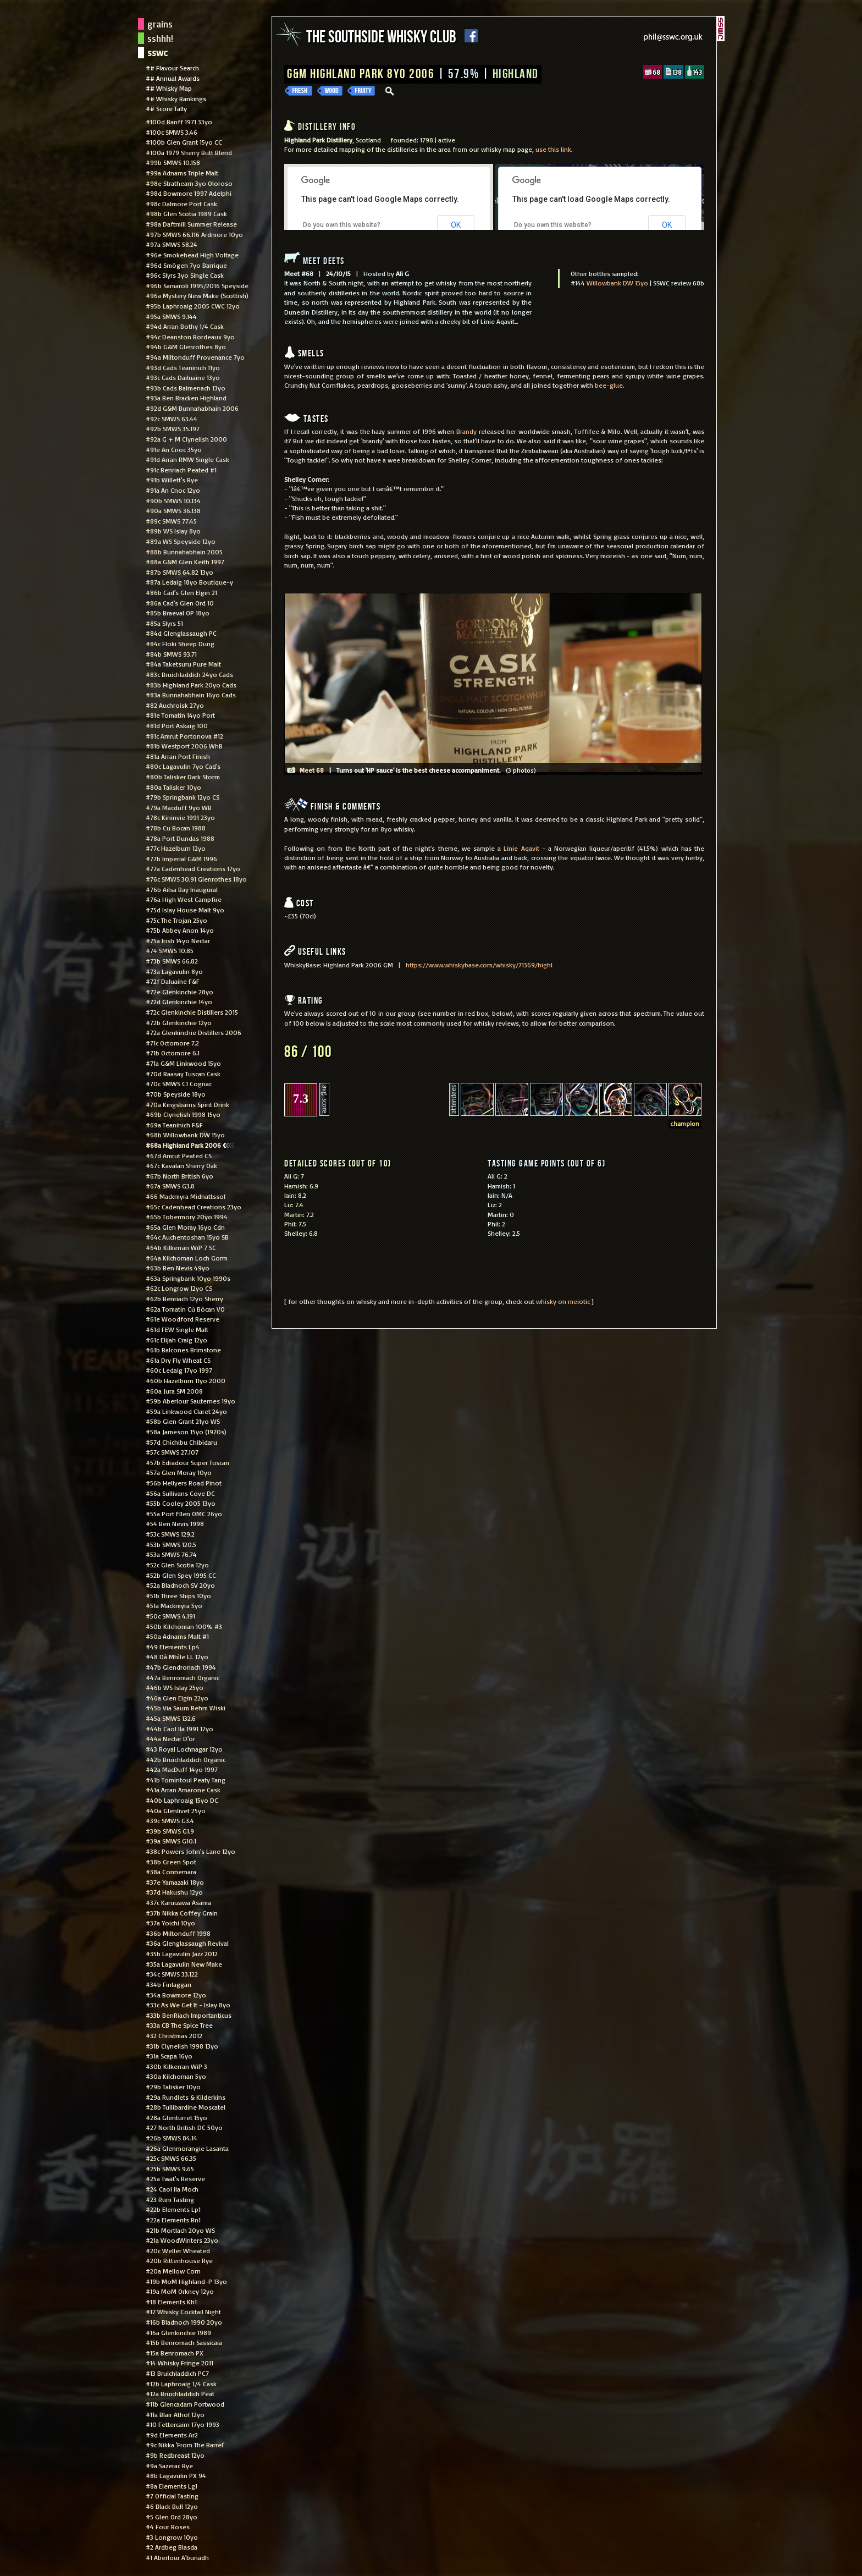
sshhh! (160, 38)
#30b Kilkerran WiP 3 (176, 2066)
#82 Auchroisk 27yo (175, 705)
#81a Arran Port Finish (178, 756)
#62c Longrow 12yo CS (179, 1288)
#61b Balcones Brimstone (183, 1349)
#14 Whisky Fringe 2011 (179, 2362)
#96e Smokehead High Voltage (192, 254)
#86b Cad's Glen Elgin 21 (181, 592)
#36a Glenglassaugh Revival (187, 1943)
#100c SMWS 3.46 (171, 132)
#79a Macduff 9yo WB (179, 807)
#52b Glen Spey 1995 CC (181, 1575)
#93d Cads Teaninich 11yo (183, 367)
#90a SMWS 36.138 (173, 510)
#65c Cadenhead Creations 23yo (193, 1206)
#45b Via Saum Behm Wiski (185, 1707)
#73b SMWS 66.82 (172, 960)
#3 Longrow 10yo (172, 2537)
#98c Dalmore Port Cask (181, 203)
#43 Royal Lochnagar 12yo (184, 1748)
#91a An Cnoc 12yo (173, 490)
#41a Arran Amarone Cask (183, 1789)
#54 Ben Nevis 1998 (175, 1523)
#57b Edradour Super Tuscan (187, 1462)
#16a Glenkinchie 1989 (178, 2332)
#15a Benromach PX (174, 2352)
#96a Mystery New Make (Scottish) (197, 295)
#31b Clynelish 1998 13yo (182, 2045)
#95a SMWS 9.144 (171, 316)
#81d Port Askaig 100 (177, 725)
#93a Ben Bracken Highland (186, 397)
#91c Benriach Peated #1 (181, 469)
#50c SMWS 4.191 (170, 1615)
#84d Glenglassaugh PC (181, 633)
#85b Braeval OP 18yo (177, 612)
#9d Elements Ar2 (172, 2434)
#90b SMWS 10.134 (173, 500)
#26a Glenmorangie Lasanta (187, 2148)
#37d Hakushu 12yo (174, 1891)
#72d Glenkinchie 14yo (179, 1001)
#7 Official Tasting (172, 2495)
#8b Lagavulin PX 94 (176, 2475)
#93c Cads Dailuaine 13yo (183, 377)
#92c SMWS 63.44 (171, 418)
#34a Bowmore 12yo (176, 1994)
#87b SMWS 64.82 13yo (179, 572)
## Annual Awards (173, 78)
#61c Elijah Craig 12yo (176, 1339)
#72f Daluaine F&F (173, 981)
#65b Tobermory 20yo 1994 (187, 1216)
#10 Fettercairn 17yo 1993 (182, 2424)
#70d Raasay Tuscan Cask (183, 1073)
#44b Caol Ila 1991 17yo (179, 1728)
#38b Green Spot (171, 1861)
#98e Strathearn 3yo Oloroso (189, 183)
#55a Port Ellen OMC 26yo (184, 1513)
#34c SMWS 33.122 (172, 1973)
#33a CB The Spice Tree (179, 2025)
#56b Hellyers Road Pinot (184, 1482)
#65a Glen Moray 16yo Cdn (185, 1227)
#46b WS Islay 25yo (174, 1687)
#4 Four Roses (168, 2526)
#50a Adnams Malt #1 (177, 1636)
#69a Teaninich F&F (174, 1124)
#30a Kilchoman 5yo (176, 2076)
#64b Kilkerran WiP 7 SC (181, 1247)
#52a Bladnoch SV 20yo (180, 1585)
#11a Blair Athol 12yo (175, 2414)
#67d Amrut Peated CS (179, 1155)
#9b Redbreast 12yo (175, 2455)
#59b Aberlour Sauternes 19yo (190, 1400)
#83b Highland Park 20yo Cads (191, 684)
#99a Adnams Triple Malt (182, 172)
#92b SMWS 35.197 (173, 428)
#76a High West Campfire (184, 899)
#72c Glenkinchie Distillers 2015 (192, 1012)
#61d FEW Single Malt (177, 1329)
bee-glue (609, 385)
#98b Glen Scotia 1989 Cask (186, 213)
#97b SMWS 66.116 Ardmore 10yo (194, 234)
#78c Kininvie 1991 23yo (180, 817)
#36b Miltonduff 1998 (178, 1933)
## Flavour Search (172, 67)
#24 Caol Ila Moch (172, 2188)
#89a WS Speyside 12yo (181, 541)
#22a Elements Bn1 (173, 2219)
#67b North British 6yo (179, 1175)
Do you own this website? (340, 224)
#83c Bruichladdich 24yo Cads (189, 674)
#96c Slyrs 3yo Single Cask (185, 275)
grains (160, 24)
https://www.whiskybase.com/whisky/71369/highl (479, 964)
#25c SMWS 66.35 (171, 2158)
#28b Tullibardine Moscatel (185, 2106)
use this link (553, 149)
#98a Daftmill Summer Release (191, 223)
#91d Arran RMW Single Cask (187, 459)
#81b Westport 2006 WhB (184, 745)
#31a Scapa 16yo (169, 2055)
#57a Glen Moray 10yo (179, 1472)
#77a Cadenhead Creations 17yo (193, 868)
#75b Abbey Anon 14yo (180, 930)
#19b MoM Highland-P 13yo (186, 2281)
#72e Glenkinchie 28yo (179, 991)
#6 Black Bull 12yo (172, 2506)
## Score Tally (166, 108)
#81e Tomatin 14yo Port (180, 715)
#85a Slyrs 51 (164, 623)
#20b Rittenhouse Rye (179, 2260)
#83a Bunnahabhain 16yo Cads (191, 694)
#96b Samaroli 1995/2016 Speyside (197, 285)
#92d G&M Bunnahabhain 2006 (192, 408)
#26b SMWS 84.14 (171, 2137)
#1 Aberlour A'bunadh (177, 2557)
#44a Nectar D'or (170, 1738)
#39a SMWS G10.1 (171, 1840)
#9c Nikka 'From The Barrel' (185, 2444)
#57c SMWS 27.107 (172, 1451)
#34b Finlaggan (168, 1984)
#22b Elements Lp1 (173, 2209)
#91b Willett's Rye (172, 479)
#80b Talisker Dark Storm (183, 776)
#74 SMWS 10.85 (170, 950)
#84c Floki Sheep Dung (180, 643)
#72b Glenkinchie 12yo (179, 1022)
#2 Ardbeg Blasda (171, 2546)
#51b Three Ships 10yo (178, 1595)
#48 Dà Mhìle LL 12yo (177, 1656)
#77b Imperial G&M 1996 (181, 858)
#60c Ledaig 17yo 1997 (179, 1370)
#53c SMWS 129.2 (170, 1533)
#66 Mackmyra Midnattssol (185, 1196)
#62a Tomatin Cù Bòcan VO (185, 1308)
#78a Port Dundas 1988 (180, 838)
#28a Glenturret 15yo (176, 2117)
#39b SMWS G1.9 (170, 1830)
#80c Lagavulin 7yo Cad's (183, 766)
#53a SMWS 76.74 (171, 1554)
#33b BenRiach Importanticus (188, 2015)
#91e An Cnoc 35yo (174, 449)
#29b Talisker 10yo (173, 2086)
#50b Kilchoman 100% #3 (184, 1626)
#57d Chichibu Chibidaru (181, 1442)
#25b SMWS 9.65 (170, 2168)
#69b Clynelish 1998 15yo (183, 1114)
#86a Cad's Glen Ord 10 (180, 602)
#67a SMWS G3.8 (170, 1185)
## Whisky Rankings (176, 98)
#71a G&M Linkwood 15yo (183, 1063)
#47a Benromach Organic (182, 1677)
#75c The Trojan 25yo (176, 920)
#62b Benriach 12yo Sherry (184, 1298)
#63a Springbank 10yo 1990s (188, 1278)
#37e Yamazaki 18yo (175, 1882)
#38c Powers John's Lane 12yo (190, 1851)
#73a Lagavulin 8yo (174, 971)
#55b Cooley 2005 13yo (181, 1503)
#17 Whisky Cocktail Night (183, 2311)
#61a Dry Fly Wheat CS (178, 1360)
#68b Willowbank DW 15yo (185, 1134)
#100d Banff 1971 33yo (179, 121)
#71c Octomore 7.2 (172, 1042)
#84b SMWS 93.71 (171, 653)
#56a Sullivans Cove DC (180, 1493)
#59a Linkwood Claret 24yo (186, 1411)
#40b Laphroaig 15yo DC (182, 1800)
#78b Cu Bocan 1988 (176, 827)
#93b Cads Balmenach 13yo (185, 387)
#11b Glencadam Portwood (185, 2403)
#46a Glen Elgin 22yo (177, 1697)
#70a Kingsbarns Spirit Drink (187, 1104)
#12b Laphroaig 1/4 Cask (181, 2383)
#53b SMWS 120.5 (171, 1544)
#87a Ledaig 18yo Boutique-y (189, 581)
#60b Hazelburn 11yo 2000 (185, 1380)
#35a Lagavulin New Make (184, 1963)
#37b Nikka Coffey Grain (182, 1912)
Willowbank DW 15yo (617, 282)
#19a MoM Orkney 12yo (180, 2291)
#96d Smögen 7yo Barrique (186, 265)
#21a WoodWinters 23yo (182, 2240)
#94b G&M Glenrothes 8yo (186, 346)
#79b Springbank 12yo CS (182, 796)
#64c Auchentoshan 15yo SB (187, 1236)
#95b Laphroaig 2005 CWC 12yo (193, 305)
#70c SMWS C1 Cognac (179, 1083)
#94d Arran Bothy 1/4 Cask (185, 326)
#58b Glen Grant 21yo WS (183, 1421)
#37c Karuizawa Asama (178, 1902)
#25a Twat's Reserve (175, 2178)
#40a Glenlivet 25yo (176, 1810)
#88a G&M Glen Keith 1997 (185, 561)
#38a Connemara (171, 1871)
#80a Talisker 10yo (173, 787)
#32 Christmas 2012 (174, 2035)
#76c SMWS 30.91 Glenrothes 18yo (196, 878)
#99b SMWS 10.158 (173, 162)
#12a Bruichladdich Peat (180, 2393)
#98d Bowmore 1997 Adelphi (188, 193)
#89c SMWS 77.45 (171, 520)
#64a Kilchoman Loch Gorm (187, 1257)
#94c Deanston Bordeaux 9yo (190, 336)
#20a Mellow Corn (173, 2270)
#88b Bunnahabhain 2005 (184, 551)
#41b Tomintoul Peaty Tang (185, 1779)
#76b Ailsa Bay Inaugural (182, 889)
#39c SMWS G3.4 (170, 1820)
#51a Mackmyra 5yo (174, 1605)
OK (455, 224)
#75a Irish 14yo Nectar (178, 940)
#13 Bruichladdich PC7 (177, 2373)
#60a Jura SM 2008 (174, 1390)
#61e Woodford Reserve (182, 1318)
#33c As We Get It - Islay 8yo (188, 2004)
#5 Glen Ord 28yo (171, 2516)
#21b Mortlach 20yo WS (180, 2230)
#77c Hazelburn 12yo (176, 848)
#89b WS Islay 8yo (173, 530)
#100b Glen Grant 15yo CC (184, 141)
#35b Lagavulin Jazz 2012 (182, 1953)
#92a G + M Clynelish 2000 (186, 438)
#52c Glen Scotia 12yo (177, 1564)
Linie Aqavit (521, 848)
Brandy (466, 431)
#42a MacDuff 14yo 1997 (182, 1769)
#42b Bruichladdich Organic (185, 1759)
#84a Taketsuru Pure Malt (183, 663)
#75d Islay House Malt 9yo (185, 909)
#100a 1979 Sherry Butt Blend (189, 152)
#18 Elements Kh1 (171, 2301)
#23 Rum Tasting (170, 2199)
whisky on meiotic (563, 1301)
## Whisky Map (169, 88)
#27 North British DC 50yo (184, 2127)
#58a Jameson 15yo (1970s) (186, 1431)
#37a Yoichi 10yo (170, 1922)
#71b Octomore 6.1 (173, 1052)
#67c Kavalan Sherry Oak (181, 1165)
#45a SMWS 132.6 (171, 1718)
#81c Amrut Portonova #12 (184, 735)
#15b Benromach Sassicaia (184, 2342)
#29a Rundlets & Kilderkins (185, 2097)
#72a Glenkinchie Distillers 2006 (193, 1032)
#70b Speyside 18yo (176, 1093)
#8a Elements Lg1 (171, 2485)
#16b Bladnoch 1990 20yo (184, 2322)
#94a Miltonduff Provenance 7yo (195, 357)
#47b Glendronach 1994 (181, 1667)
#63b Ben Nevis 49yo (177, 1267)
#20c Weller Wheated (178, 2250)
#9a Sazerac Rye (169, 2465)
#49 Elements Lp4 (173, 1646)
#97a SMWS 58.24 (171, 244)
